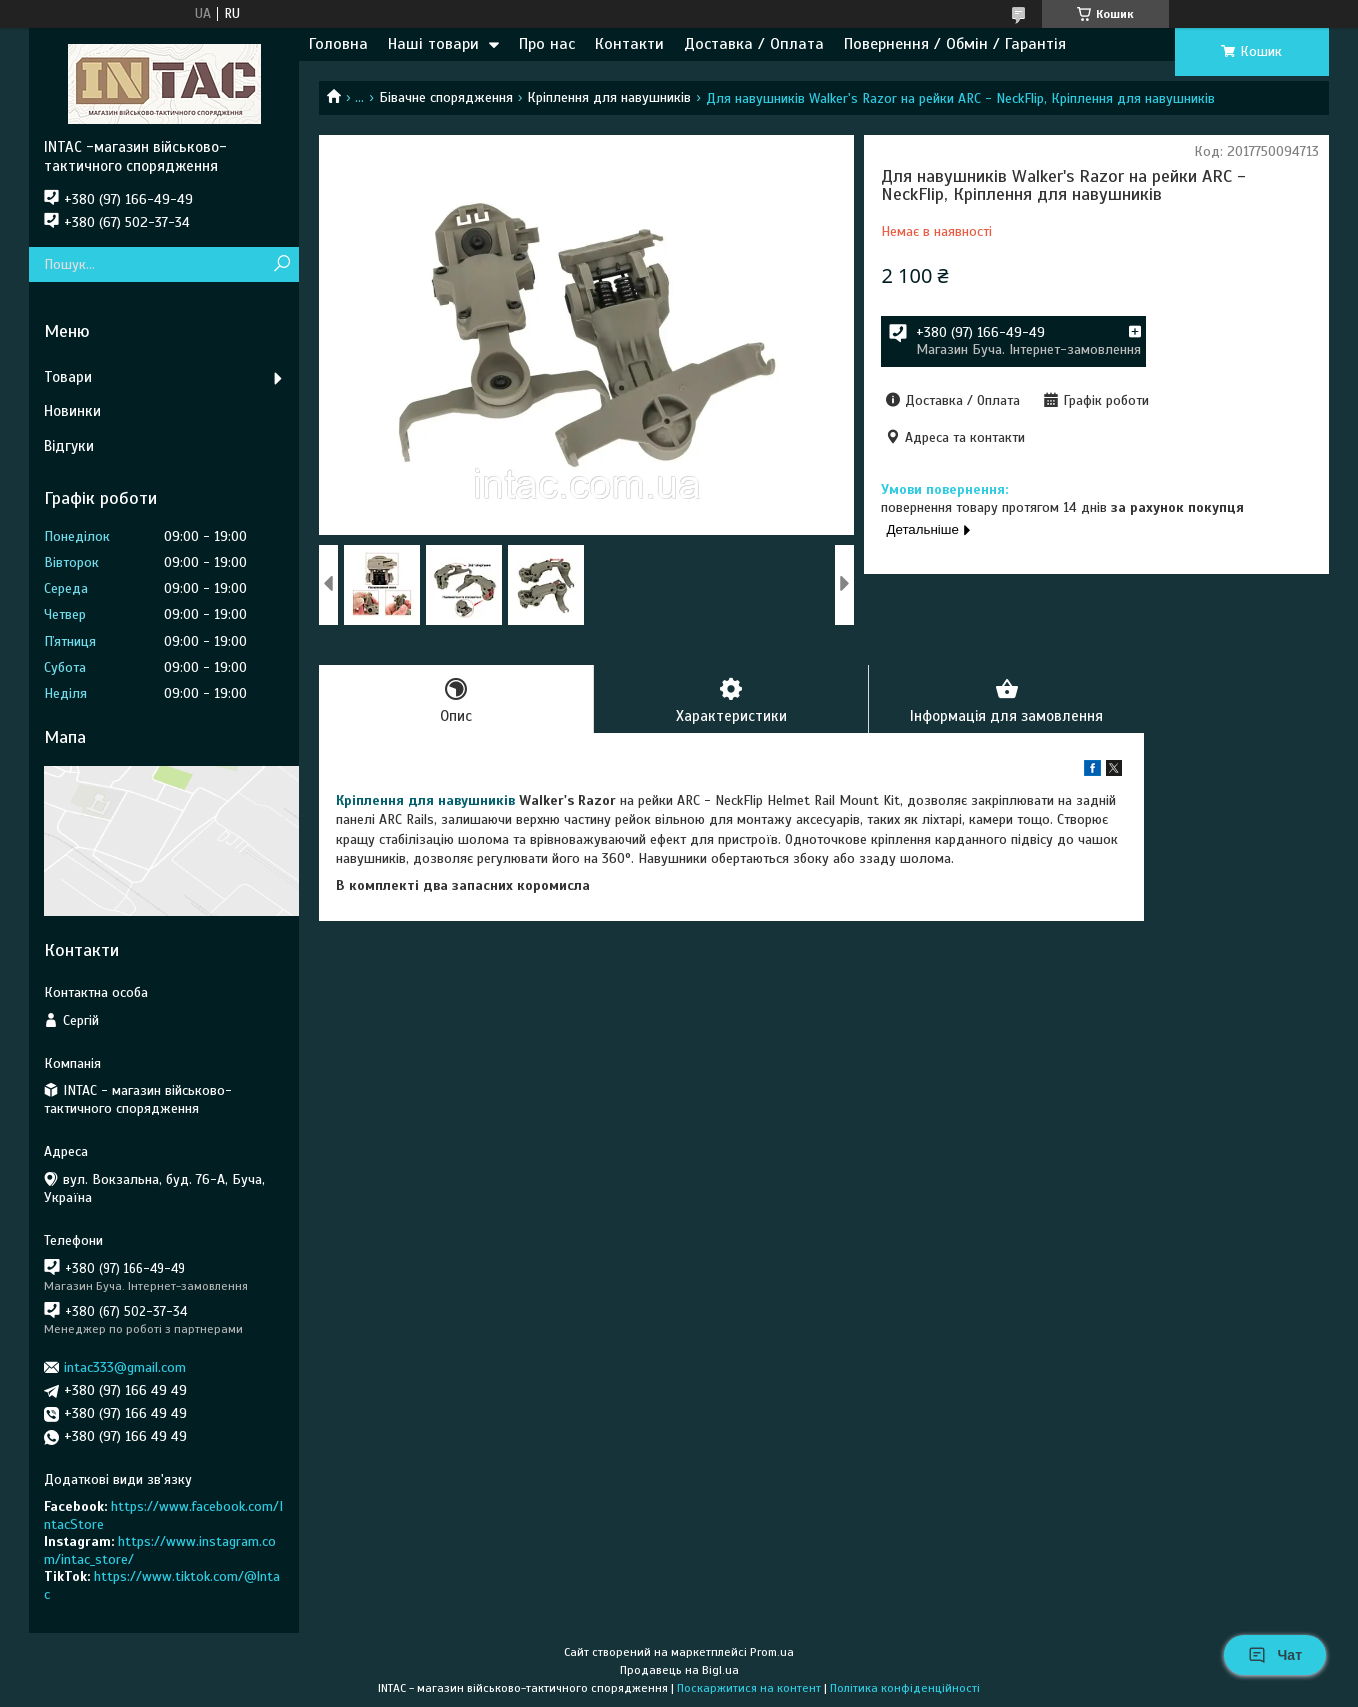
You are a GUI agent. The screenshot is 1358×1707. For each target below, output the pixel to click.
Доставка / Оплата (754, 44)
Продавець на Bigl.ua (679, 1670)
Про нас (547, 44)
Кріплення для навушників (609, 97)
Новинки (72, 411)
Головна (338, 44)
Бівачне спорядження (446, 97)
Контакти (629, 44)
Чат (1275, 1655)
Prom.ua (772, 1652)
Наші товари (433, 44)
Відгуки (69, 446)
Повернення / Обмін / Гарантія (955, 44)
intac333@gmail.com (125, 1367)
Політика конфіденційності (905, 1688)
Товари (68, 377)
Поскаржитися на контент (749, 1688)
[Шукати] (281, 264)
